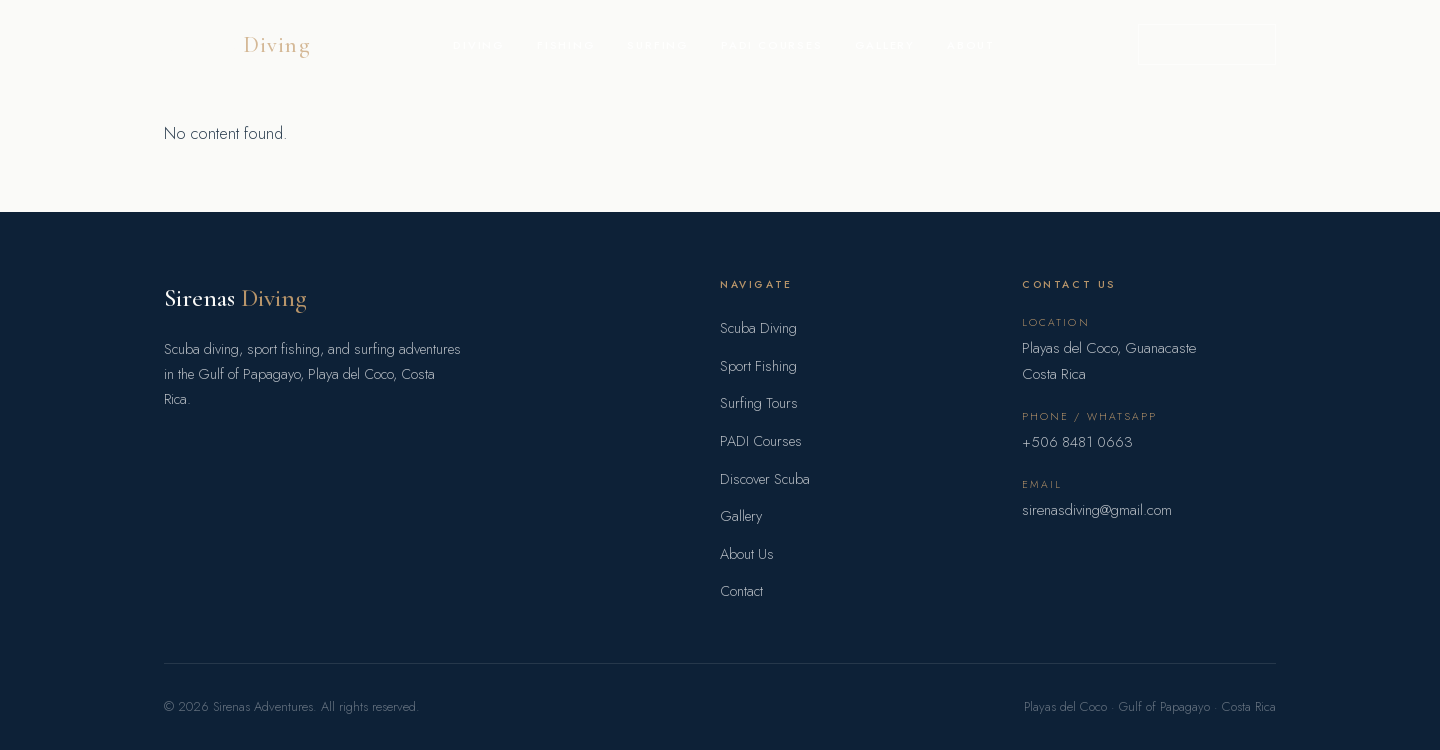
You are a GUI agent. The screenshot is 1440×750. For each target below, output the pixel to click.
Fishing (566, 45)
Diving (479, 45)
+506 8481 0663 (1077, 442)
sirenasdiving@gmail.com (1097, 510)
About (971, 45)
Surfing (658, 45)
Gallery (885, 45)
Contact (741, 591)
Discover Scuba (765, 479)
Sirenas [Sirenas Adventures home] (237, 44)
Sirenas (235, 297)
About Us (747, 554)
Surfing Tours (759, 403)
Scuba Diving (758, 328)
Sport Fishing (758, 366)
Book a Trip (1207, 44)
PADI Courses (772, 45)
